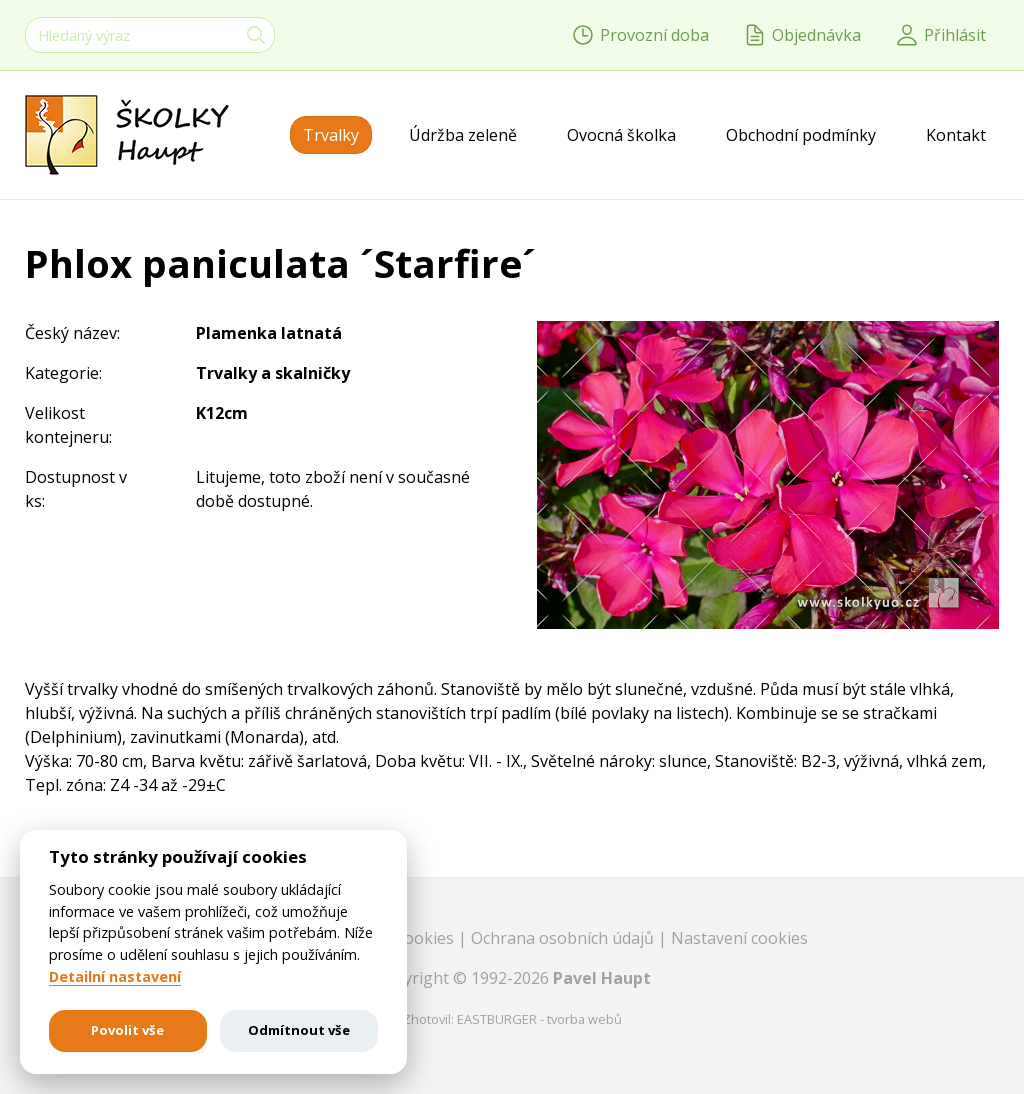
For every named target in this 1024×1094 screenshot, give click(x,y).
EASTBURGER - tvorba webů (539, 1019)
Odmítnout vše (299, 1030)
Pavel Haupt (602, 978)
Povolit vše (127, 1030)
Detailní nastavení (115, 977)
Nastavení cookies (739, 938)
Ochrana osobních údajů (564, 938)
